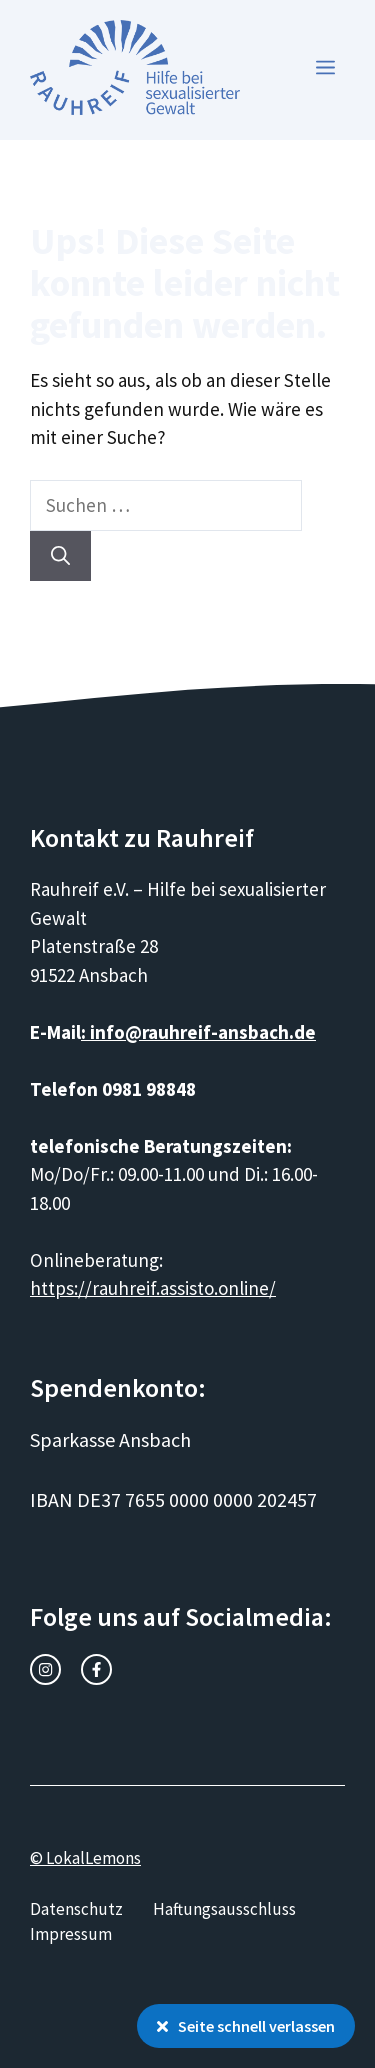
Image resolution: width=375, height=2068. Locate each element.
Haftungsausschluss (224, 1909)
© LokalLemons (85, 1858)
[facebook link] (96, 1669)
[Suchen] (60, 556)
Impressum (71, 1934)
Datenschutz (76, 1909)
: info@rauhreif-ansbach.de (198, 1032)
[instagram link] (45, 1669)
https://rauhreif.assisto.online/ (153, 1288)
